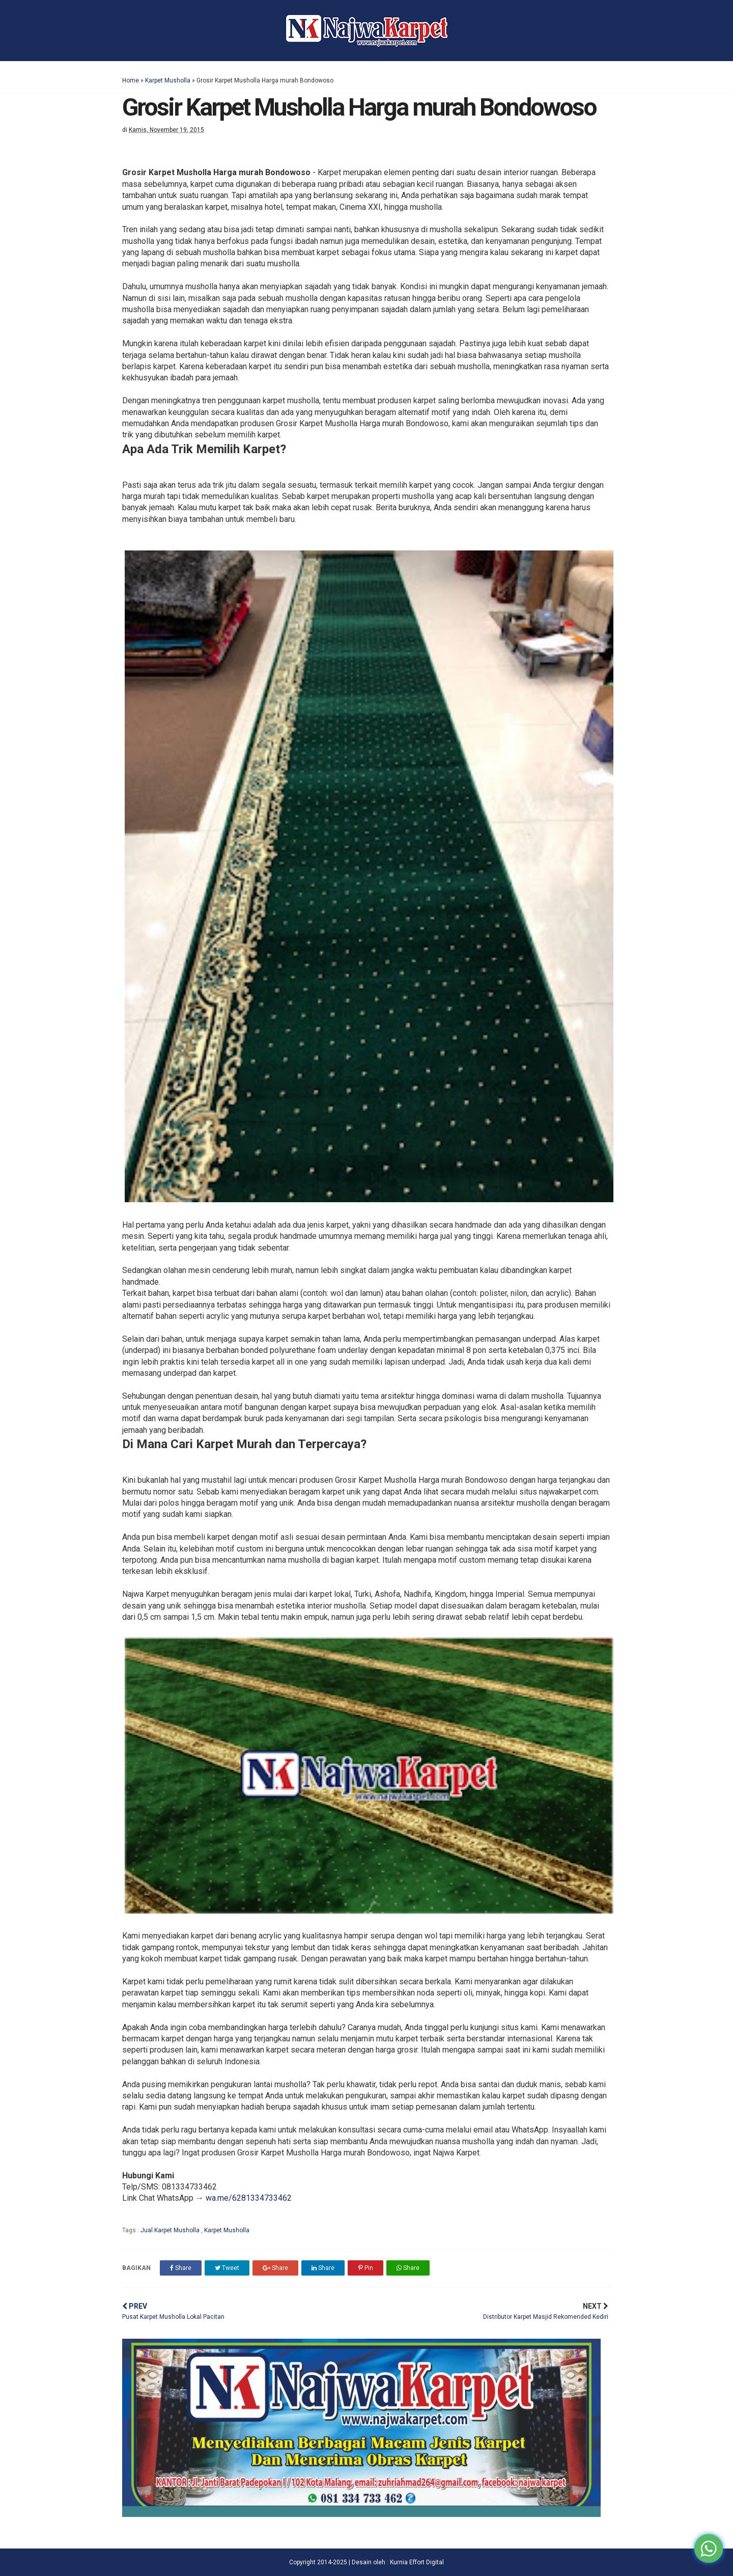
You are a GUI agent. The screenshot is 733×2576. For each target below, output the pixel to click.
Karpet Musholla (167, 80)
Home (130, 80)
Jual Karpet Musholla (170, 2230)
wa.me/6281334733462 (249, 2198)
